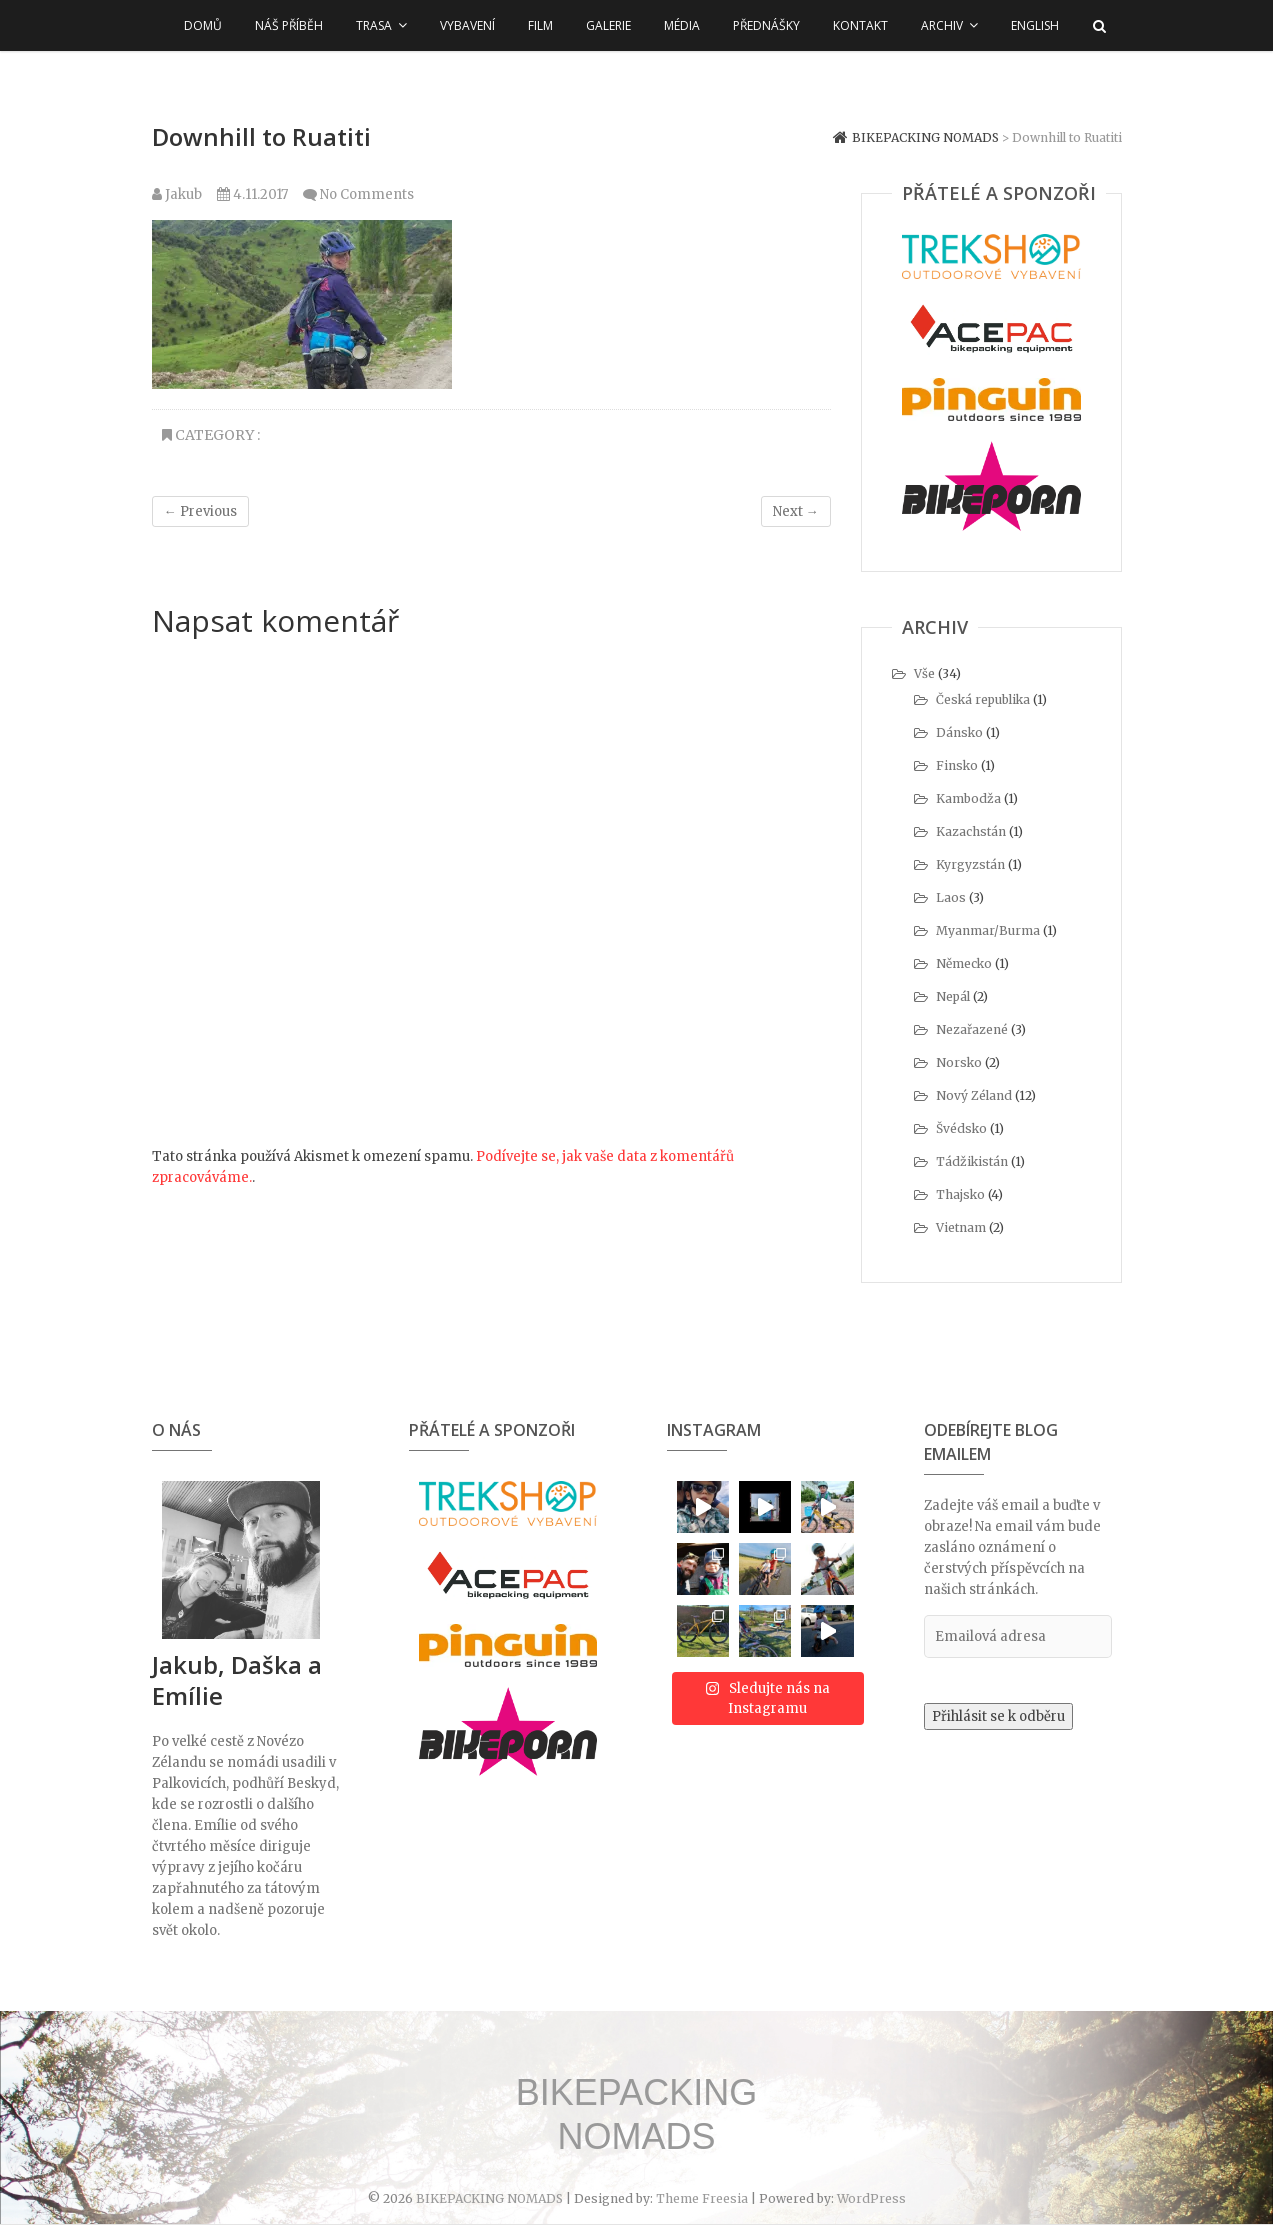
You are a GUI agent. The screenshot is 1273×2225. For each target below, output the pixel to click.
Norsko (959, 1062)
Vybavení (467, 25)
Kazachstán (971, 831)
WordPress (871, 2198)
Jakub (177, 194)
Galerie (608, 25)
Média (682, 25)
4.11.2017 (252, 194)
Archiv (942, 25)
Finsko (957, 765)
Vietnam (961, 1227)
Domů (203, 25)
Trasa (374, 25)
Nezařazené (972, 1029)
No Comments (367, 194)
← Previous (200, 511)
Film (540, 25)
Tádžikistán (972, 1161)
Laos (951, 897)
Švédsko (961, 1128)
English (1035, 25)
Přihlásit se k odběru (998, 1716)
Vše (924, 673)
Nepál (953, 996)
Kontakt (860, 25)
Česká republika (983, 699)
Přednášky (766, 25)
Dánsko (959, 732)
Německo (964, 963)
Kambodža (968, 798)
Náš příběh (289, 25)
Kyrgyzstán (970, 864)
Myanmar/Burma (988, 930)
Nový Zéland (974, 1095)
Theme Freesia (702, 2198)
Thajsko (960, 1194)
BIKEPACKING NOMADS (636, 2114)
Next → (796, 511)
